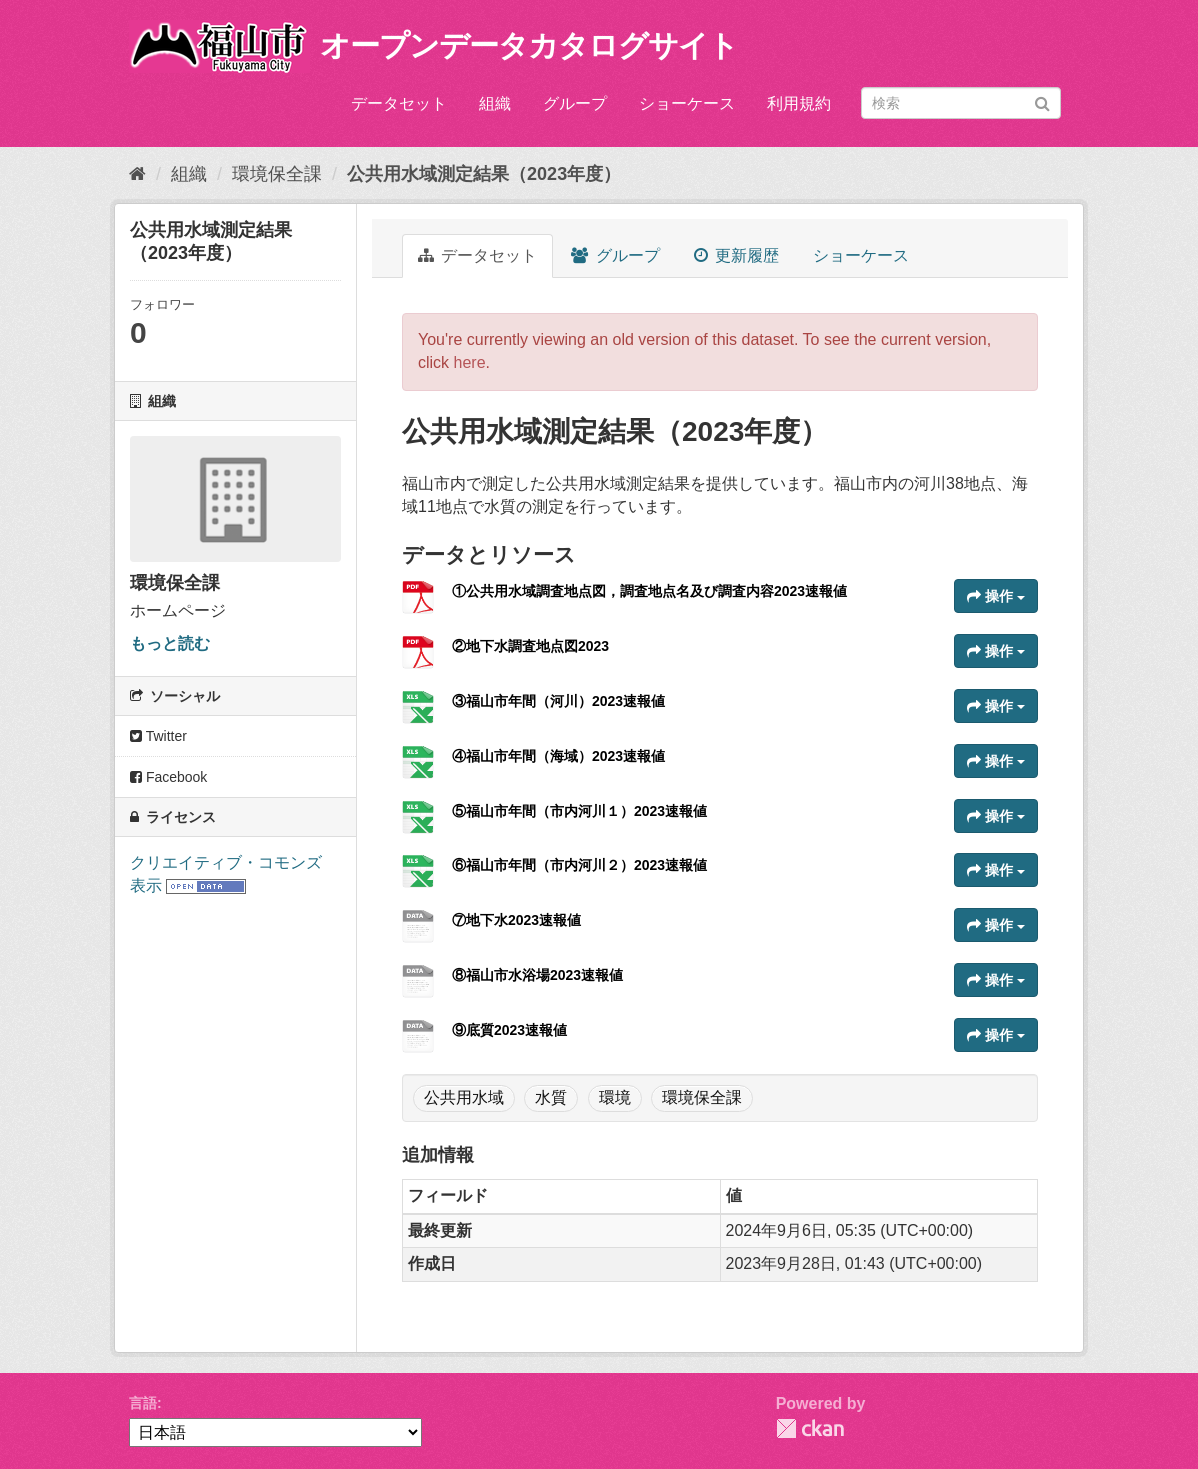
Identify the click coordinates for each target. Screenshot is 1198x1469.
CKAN (810, 1428)
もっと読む (170, 643)
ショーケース (687, 103)
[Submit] (1042, 101)
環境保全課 (277, 174)
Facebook (168, 777)
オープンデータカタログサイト (529, 45)
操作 (996, 596)
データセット (399, 103)
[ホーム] (137, 174)
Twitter (158, 736)
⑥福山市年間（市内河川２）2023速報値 (579, 865)
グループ (575, 103)
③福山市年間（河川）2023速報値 (558, 701)
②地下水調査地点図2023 (530, 646)
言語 (143, 1403)
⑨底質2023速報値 (509, 1030)
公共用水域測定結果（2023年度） (484, 174)
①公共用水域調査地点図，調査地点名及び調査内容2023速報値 (649, 591)
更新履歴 (736, 255)
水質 (551, 1097)
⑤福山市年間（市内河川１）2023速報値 (579, 811)
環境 (615, 1097)
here (470, 362)
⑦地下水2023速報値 (516, 920)
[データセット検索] (961, 103)
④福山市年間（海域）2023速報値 (558, 756)
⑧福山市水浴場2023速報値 (537, 975)
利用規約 (799, 103)
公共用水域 (464, 1097)
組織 (495, 103)
